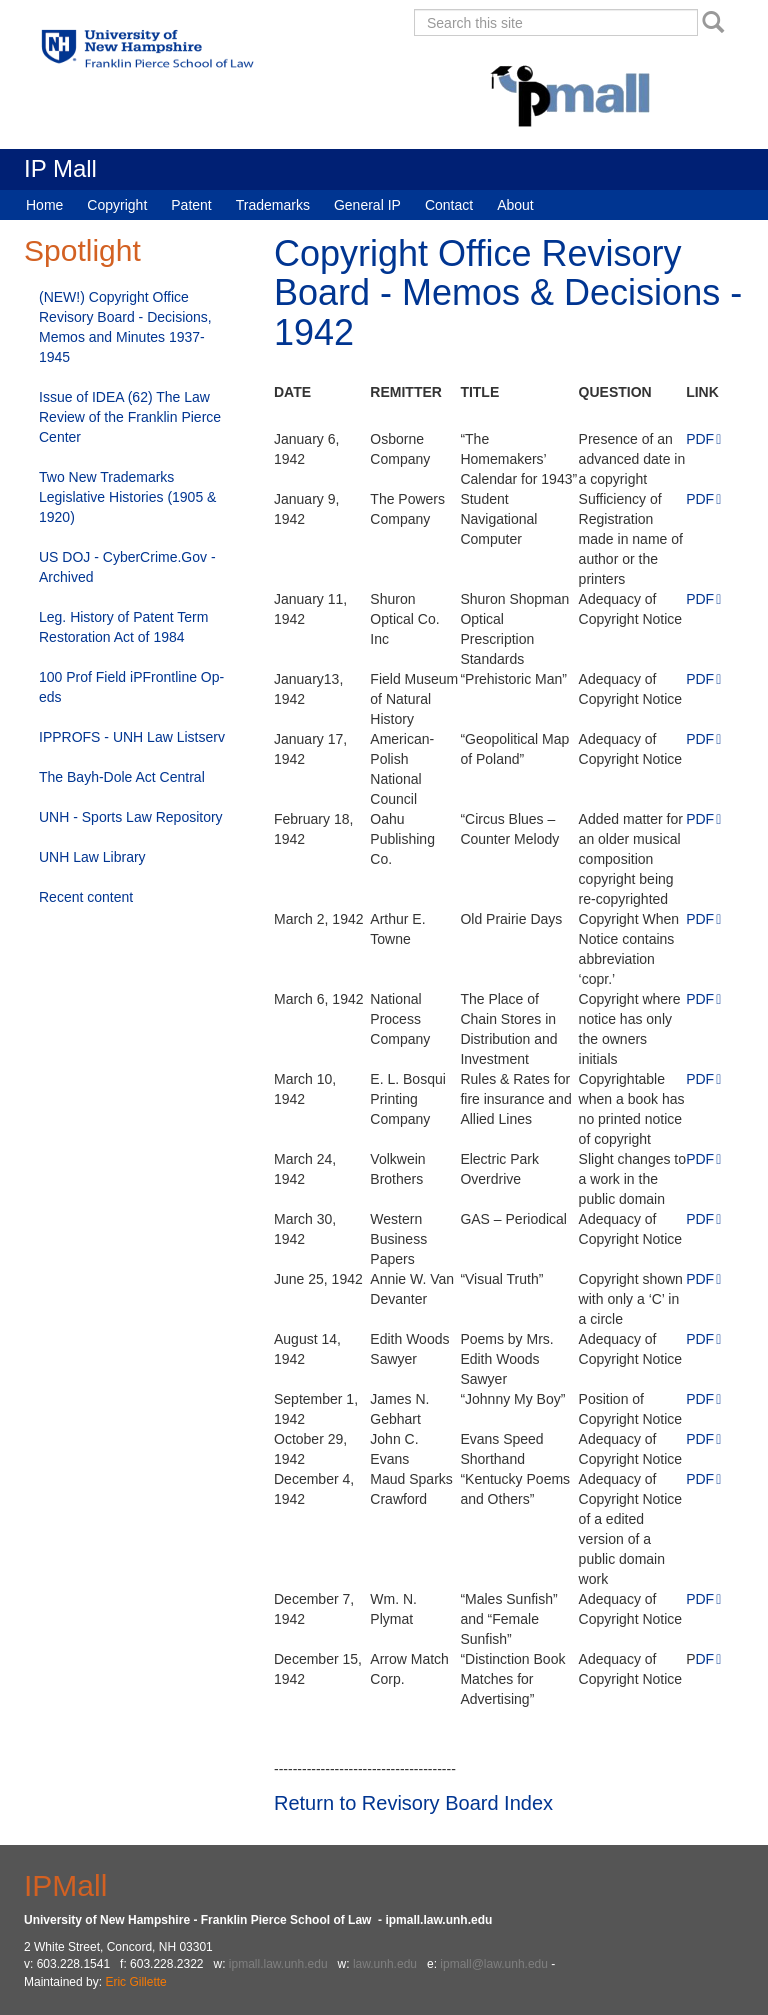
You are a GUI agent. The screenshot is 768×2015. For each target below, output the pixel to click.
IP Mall (60, 168)
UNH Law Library (92, 857)
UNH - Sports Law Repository (131, 817)
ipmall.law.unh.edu (278, 1964)
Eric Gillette (135, 1982)
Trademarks (273, 205)
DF (705, 1659)
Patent (191, 205)
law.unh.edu (385, 1964)
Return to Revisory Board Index (413, 1803)
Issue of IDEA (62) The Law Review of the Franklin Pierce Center (130, 417)
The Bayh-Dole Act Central (122, 777)
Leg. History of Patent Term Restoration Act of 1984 (123, 627)
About (515, 205)
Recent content (86, 897)
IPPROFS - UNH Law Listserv (132, 737)
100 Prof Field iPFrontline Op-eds (131, 687)
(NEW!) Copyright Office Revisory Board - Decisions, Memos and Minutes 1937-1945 (125, 327)
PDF (700, 439)
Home (44, 205)
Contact (449, 205)
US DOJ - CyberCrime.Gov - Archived (127, 567)
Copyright (117, 205)
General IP (367, 205)
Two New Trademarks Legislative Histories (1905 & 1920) (127, 497)
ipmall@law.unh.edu (494, 1964)
